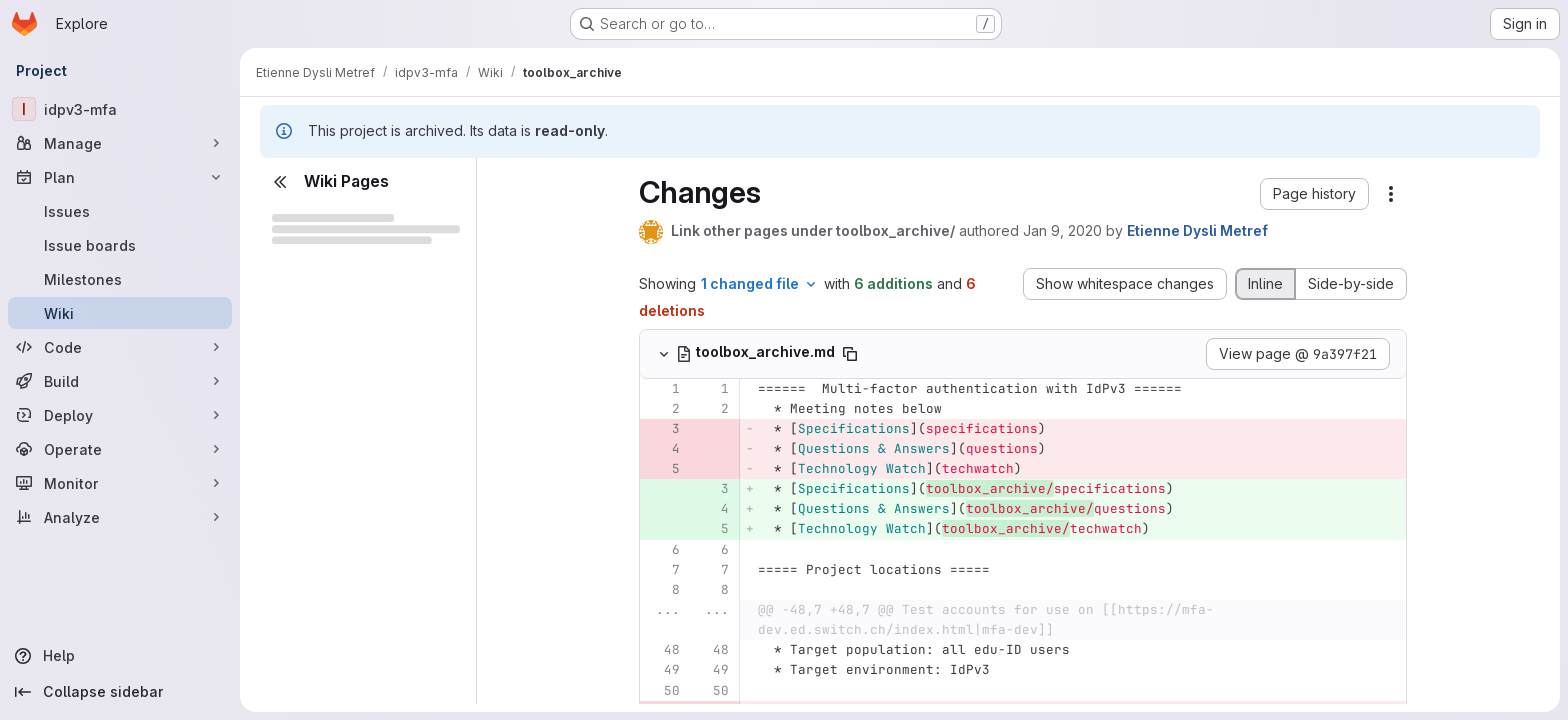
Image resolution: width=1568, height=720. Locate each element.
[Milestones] (120, 279)
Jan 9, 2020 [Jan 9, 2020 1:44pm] (1062, 230)
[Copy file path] (850, 354)
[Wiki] (120, 313)
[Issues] (120, 211)
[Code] (120, 347)
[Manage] (120, 143)
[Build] (120, 381)
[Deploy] (120, 415)
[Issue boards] (120, 245)
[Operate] (120, 449)
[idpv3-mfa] (120, 109)
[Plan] (120, 177)
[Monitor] (120, 483)
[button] (1314, 194)
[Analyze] (120, 517)
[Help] (120, 656)
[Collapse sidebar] (120, 692)
